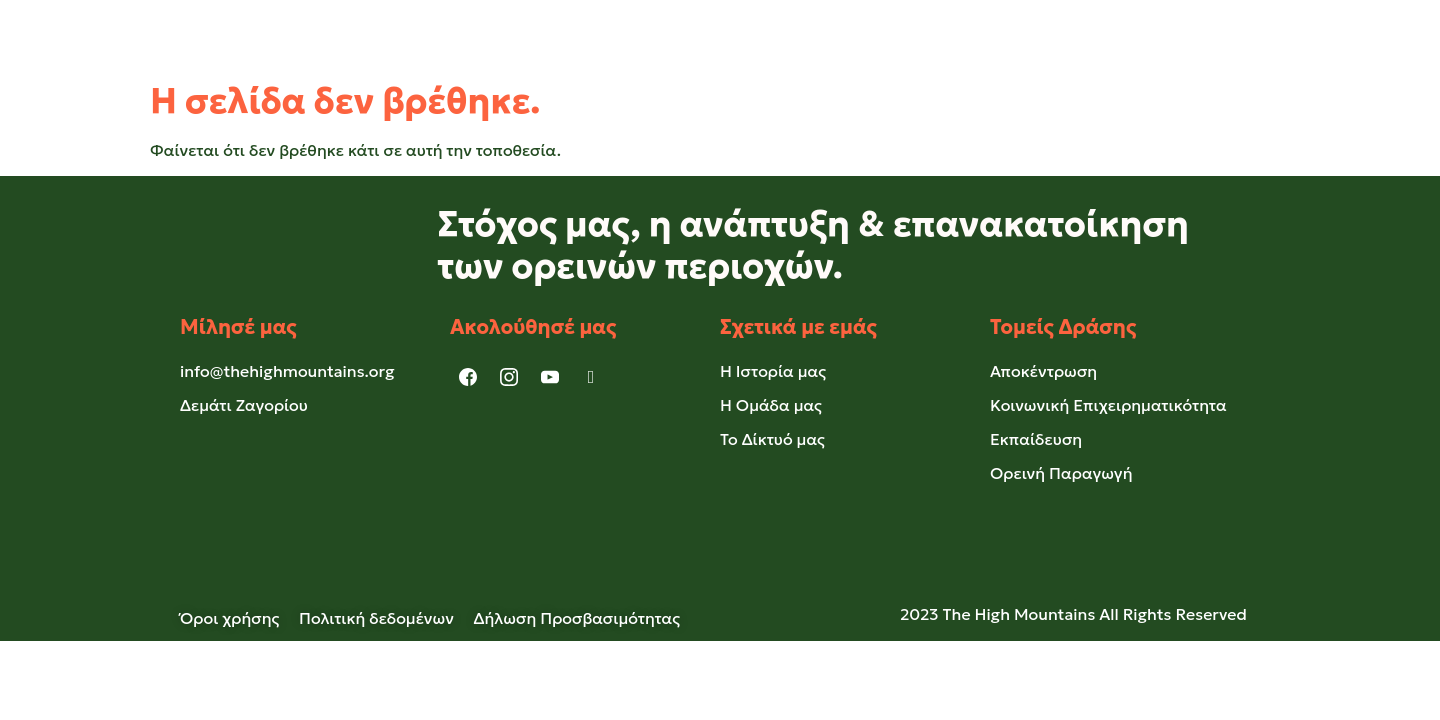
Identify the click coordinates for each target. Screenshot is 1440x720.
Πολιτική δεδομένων (376, 618)
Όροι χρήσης (239, 618)
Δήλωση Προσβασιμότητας (577, 618)
